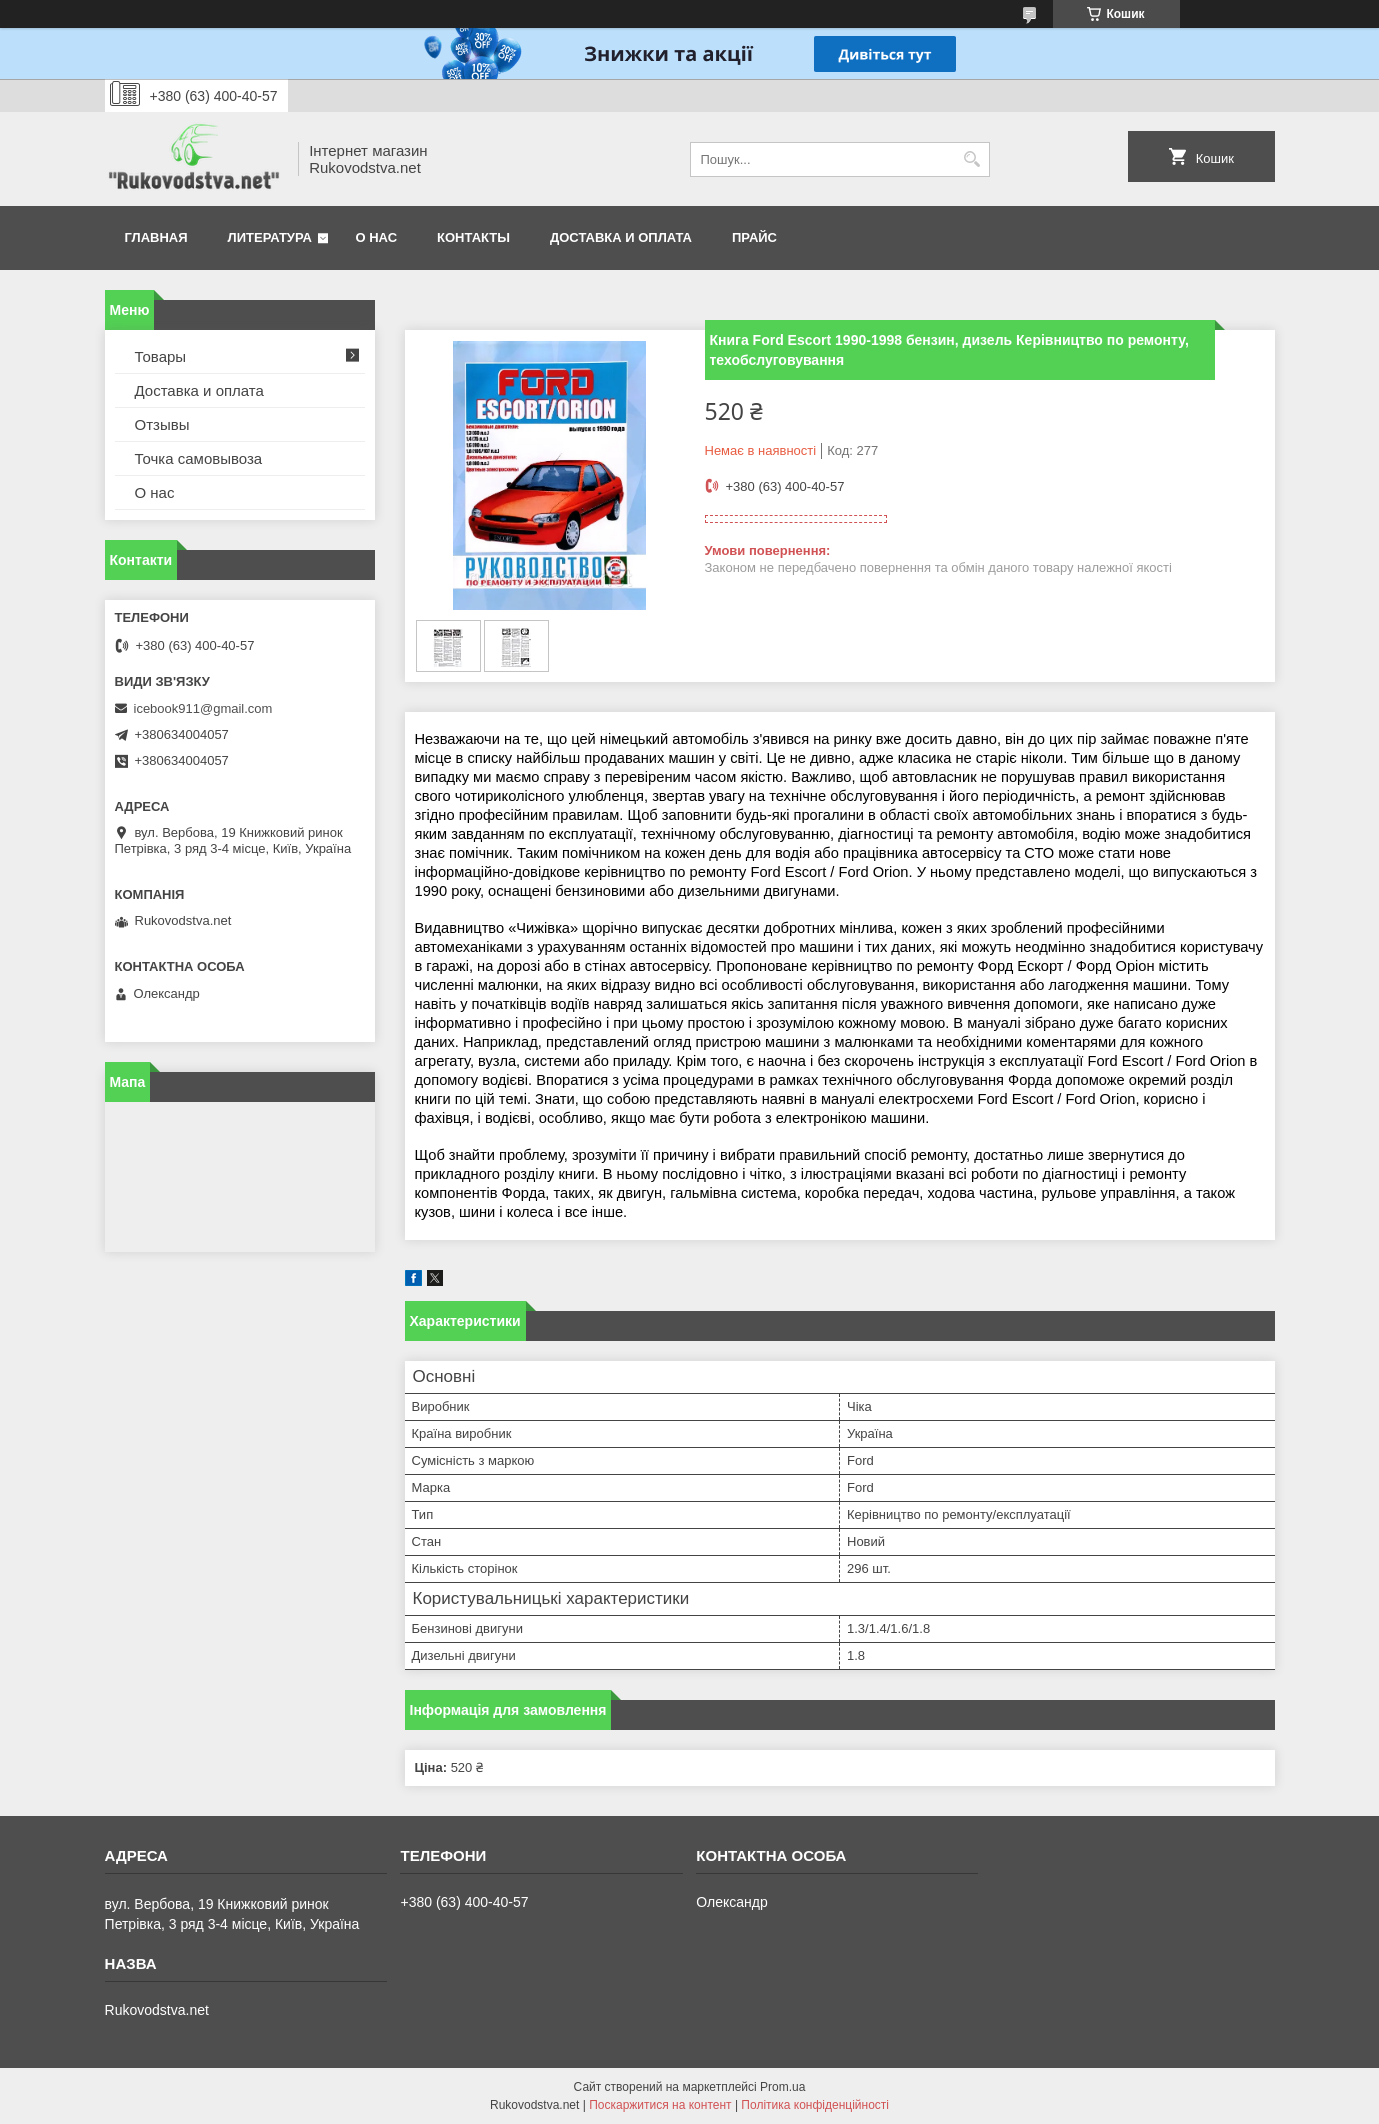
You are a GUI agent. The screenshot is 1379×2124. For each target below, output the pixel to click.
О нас (377, 237)
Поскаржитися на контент (660, 2105)
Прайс (754, 237)
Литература (270, 237)
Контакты (473, 237)
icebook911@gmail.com (203, 708)
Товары (161, 356)
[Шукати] (972, 159)
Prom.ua (782, 2087)
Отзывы (162, 424)
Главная (156, 237)
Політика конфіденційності (815, 2105)
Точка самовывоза (199, 458)
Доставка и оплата (621, 237)
